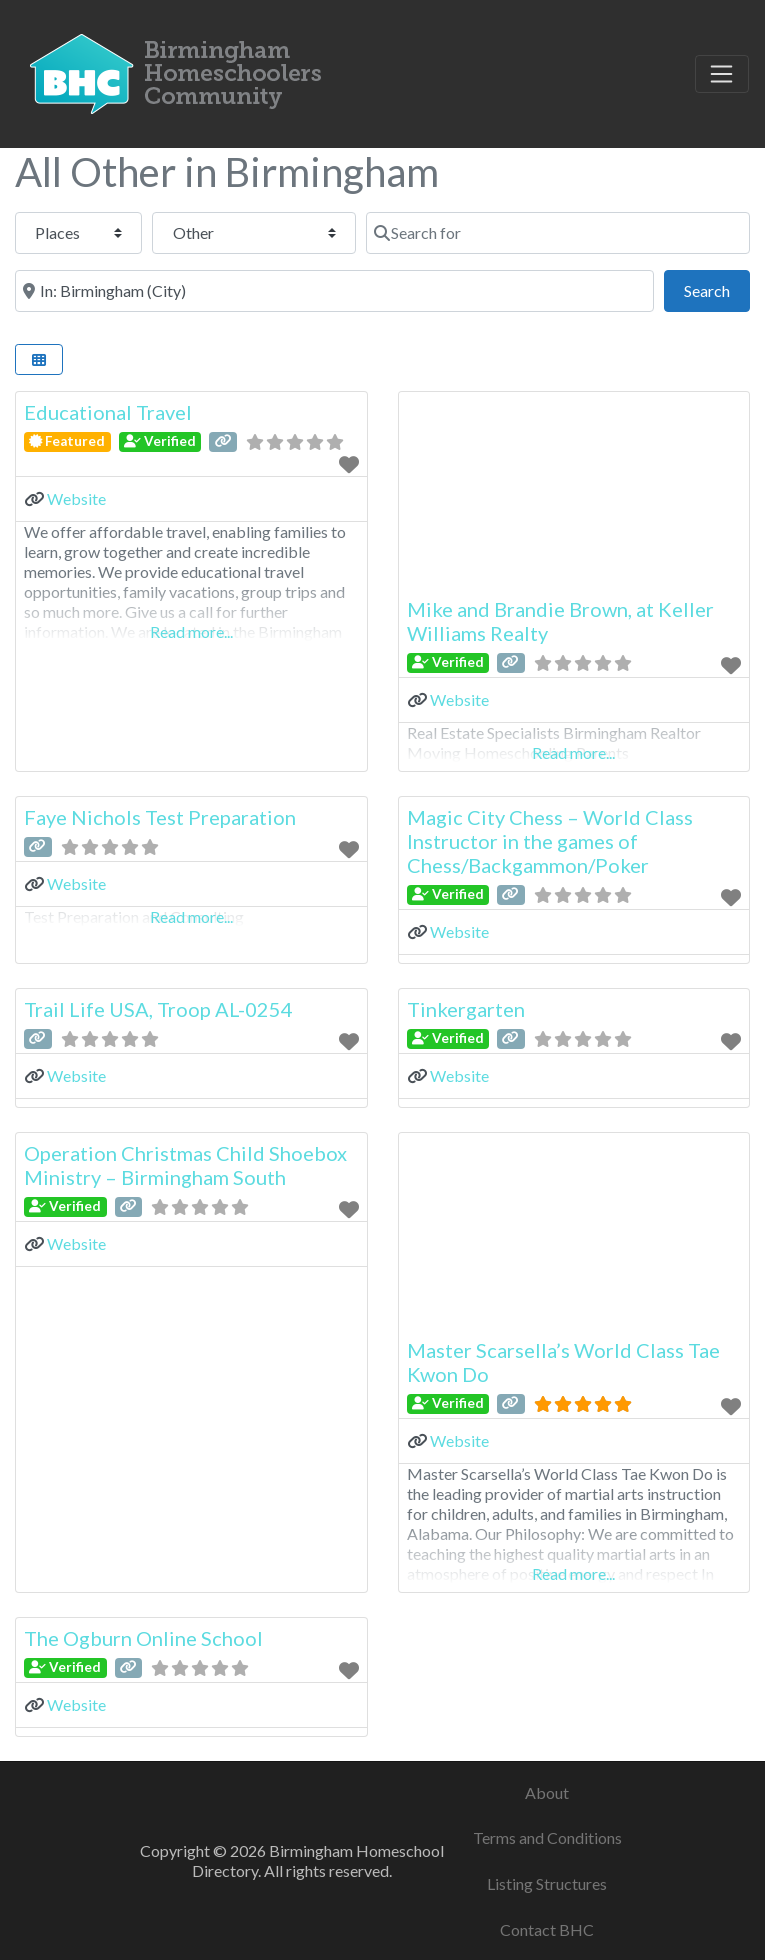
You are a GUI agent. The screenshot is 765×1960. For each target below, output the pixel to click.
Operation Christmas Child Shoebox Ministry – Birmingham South (185, 1165)
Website (76, 498)
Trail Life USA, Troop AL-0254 (158, 1009)
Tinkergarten (466, 1009)
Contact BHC (547, 1929)
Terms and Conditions (547, 1837)
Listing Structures (547, 1883)
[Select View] (39, 359)
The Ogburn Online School (143, 1638)
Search (717, 288)
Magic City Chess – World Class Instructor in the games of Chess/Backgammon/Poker (550, 841)
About (547, 1792)
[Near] (334, 291)
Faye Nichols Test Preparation (160, 817)
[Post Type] (78, 233)
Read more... (191, 631)
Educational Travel (108, 412)
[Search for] (558, 233)
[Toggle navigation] (722, 74)
